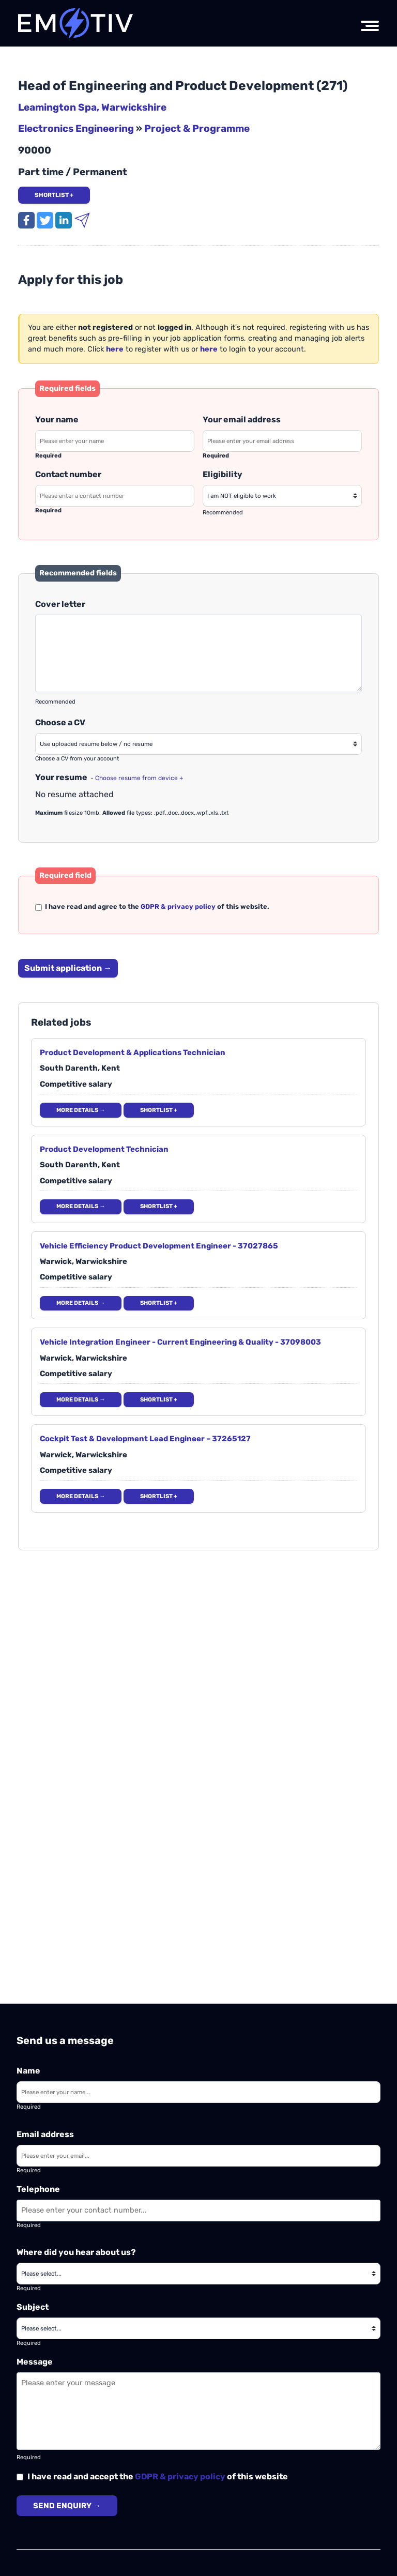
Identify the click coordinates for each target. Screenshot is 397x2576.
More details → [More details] (80, 1110)
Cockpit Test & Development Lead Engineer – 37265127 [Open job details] (145, 1438)
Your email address (242, 419)
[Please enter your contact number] (114, 496)
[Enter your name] (198, 2092)
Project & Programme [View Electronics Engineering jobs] (197, 128)
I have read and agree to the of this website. (152, 906)
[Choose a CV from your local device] (136, 777)
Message (35, 2362)
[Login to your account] (209, 349)
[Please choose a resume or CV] (198, 744)
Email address (45, 2134)
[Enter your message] (198, 2411)
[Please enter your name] (114, 441)
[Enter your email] (198, 2156)
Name (28, 2071)
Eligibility (222, 474)
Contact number (68, 474)
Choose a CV (60, 722)
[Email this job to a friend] (82, 219)
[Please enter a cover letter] (198, 653)
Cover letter (60, 604)
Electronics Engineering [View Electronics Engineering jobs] (76, 128)
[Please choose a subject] (198, 2328)
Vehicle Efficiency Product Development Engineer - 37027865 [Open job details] (159, 1246)
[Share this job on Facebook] (27, 219)
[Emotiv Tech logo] (76, 23)
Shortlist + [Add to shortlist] (158, 1110)
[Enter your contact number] (198, 2210)
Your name (57, 419)
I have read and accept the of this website (152, 2476)
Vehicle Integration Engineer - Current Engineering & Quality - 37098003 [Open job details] (180, 1342)
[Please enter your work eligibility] (282, 496)
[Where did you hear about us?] (198, 2273)
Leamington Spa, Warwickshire (92, 107)
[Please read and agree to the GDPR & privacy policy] (20, 2477)
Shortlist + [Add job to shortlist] (54, 195)
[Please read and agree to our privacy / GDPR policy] (38, 907)
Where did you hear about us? (76, 2252)
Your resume (109, 777)
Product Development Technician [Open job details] (104, 1149)
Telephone (38, 2189)
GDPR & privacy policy (180, 2476)
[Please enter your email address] (282, 441)
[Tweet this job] (46, 219)
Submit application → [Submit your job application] (68, 968)
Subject (33, 2307)
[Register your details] (115, 349)
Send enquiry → (67, 2505)
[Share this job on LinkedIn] (64, 219)
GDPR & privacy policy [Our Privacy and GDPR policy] (178, 906)
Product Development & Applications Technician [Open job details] (132, 1052)
